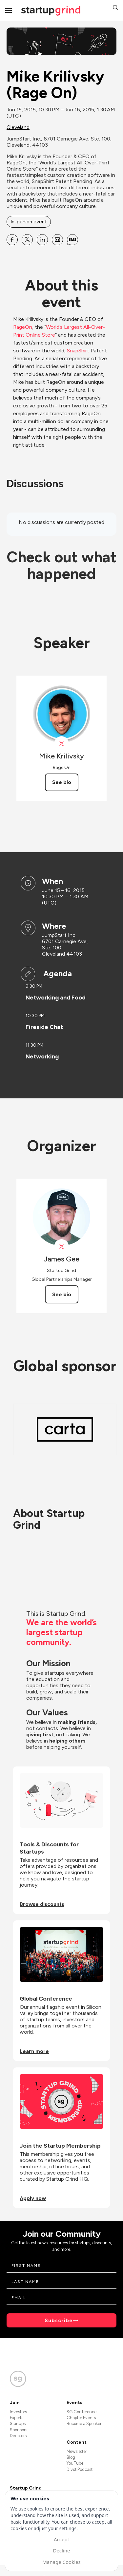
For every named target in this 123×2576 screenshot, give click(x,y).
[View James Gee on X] (61, 1246)
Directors (18, 2435)
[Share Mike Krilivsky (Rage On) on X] (27, 239)
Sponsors (18, 2429)
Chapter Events (81, 2417)
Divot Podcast (79, 2469)
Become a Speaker (84, 2423)
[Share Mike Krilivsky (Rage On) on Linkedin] (42, 239)
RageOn (22, 327)
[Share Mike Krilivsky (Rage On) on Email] (57, 239)
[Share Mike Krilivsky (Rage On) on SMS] (72, 239)
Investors (18, 2411)
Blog (71, 2457)
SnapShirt (78, 350)
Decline (61, 2550)
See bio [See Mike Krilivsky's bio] (61, 782)
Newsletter (77, 2451)
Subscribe (59, 2320)
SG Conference (81, 2411)
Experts (16, 2417)
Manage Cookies (61, 2562)
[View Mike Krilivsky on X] (61, 743)
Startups (18, 2423)
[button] (115, 8)
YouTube (75, 2463)
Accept (61, 2539)
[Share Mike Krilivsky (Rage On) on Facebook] (12, 239)
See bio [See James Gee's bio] (61, 1294)
